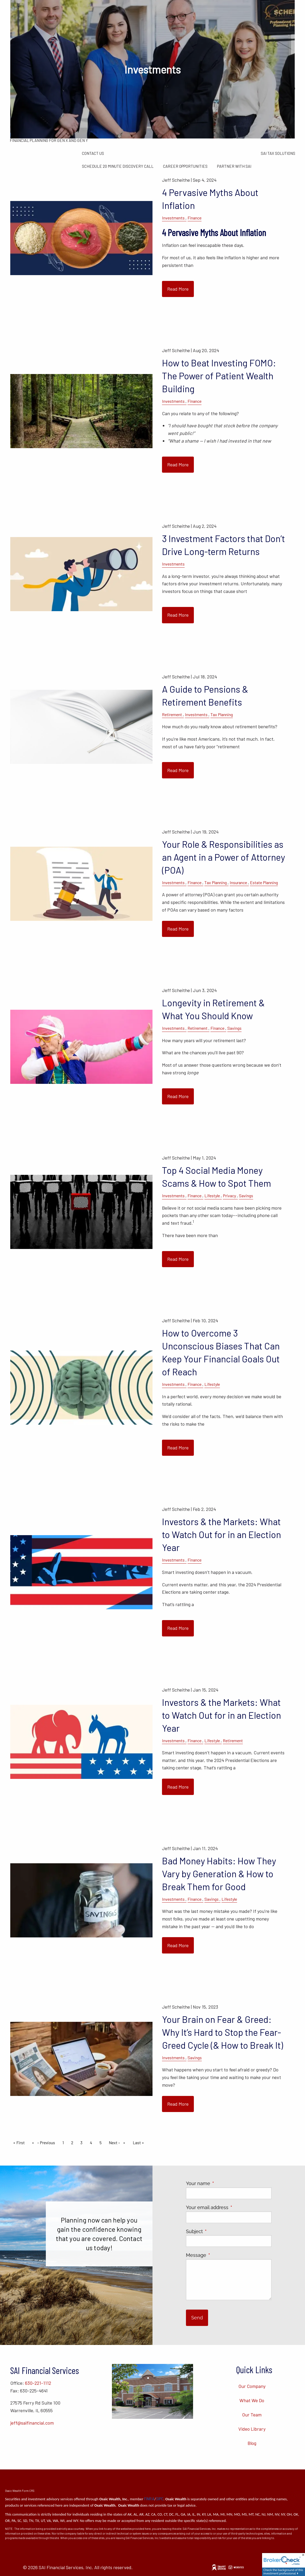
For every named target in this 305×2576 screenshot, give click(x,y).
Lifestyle (212, 1195)
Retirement (172, 714)
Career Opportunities (185, 166)
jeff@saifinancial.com (32, 2423)
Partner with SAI (234, 166)
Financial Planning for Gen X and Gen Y (49, 140)
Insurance (238, 882)
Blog (252, 2443)
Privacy (229, 1195)
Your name (221, 2183)
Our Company (251, 2386)
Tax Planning (221, 714)
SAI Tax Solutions (278, 153)
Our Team (252, 2414)
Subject (218, 2231)
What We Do (251, 2400)
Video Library (251, 2429)
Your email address (228, 2207)
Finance (194, 217)
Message (219, 2255)
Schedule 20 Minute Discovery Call (118, 166)
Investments (173, 217)
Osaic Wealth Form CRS (20, 2490)
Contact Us (93, 153)
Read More (178, 289)
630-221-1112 (38, 2383)
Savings (234, 1028)
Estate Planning (264, 882)
